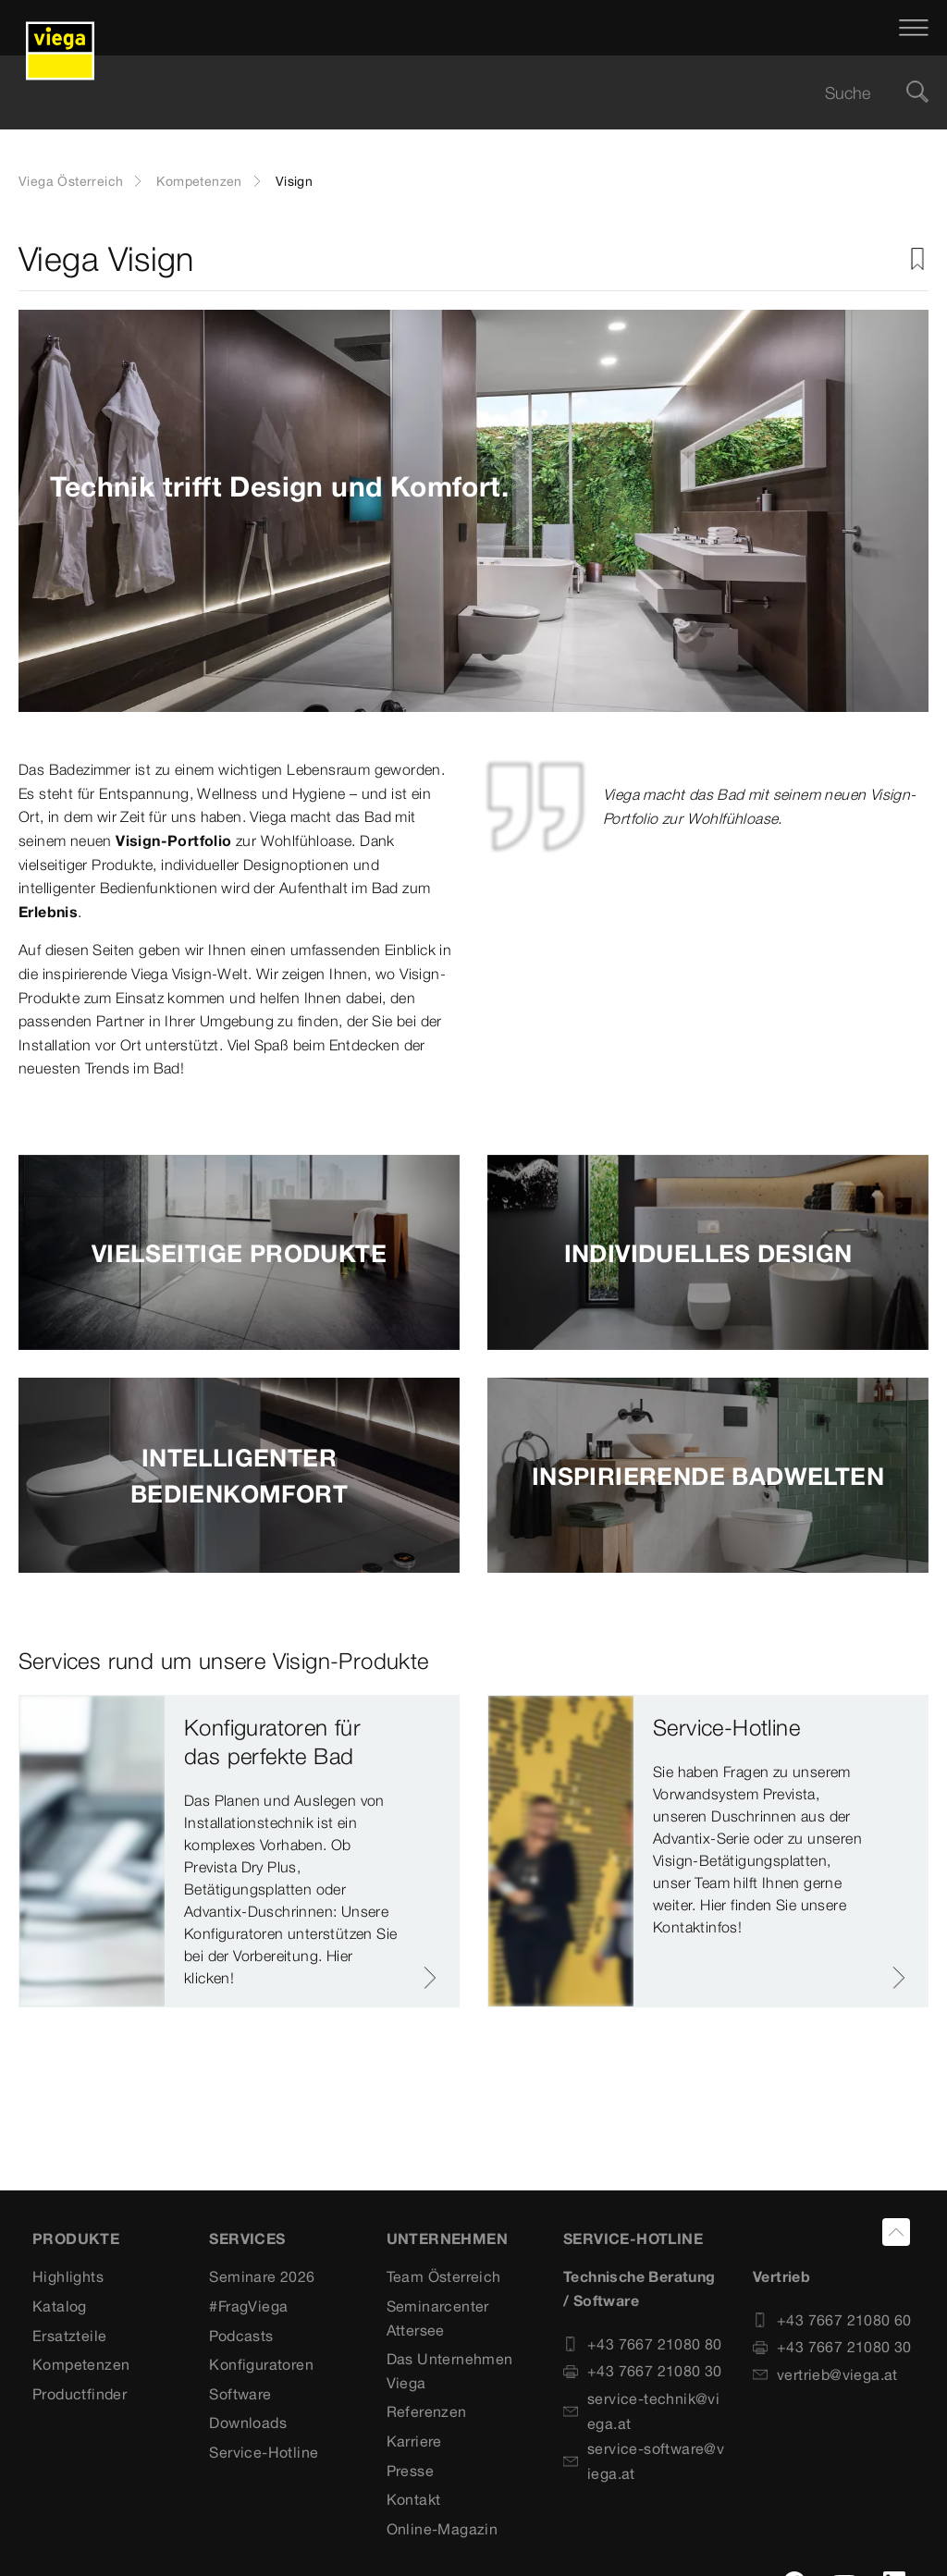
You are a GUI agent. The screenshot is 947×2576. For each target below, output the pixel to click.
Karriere (414, 2441)
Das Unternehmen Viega (450, 2370)
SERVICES (247, 2238)
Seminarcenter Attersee (438, 2318)
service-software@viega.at (643, 2461)
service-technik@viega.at (641, 2411)
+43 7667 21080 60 (832, 2320)
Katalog (59, 2306)
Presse (410, 2470)
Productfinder (79, 2394)
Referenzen (427, 2411)
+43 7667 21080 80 (642, 2344)
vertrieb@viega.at (825, 2374)
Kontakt (414, 2499)
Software (240, 2394)
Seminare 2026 (261, 2276)
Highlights (68, 2276)
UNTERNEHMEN (447, 2238)
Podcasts (241, 2335)
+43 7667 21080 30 (642, 2370)
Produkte (75, 2238)
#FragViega (248, 2306)
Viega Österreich (70, 181)
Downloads (248, 2422)
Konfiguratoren (261, 2364)
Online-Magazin (442, 2529)
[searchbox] (457, 93)
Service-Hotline (263, 2452)
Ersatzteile (69, 2335)
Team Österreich (444, 2276)
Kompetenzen (198, 181)
